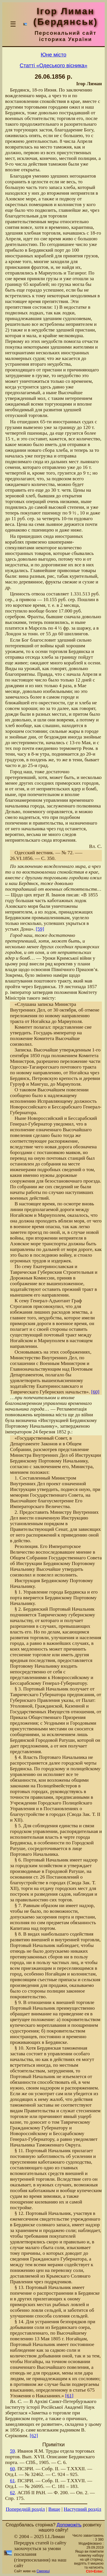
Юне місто (53, 55)
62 (12, 2492)
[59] (40, 929)
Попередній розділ (25, 2509)
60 (12, 2468)
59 (12, 2451)
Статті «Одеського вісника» (53, 65)
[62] (34, 2435)
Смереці (43, 2571)
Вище (54, 2509)
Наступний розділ (82, 2509)
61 (12, 2480)
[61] (69, 2395)
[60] (95, 1392)
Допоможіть (69, 2524)
